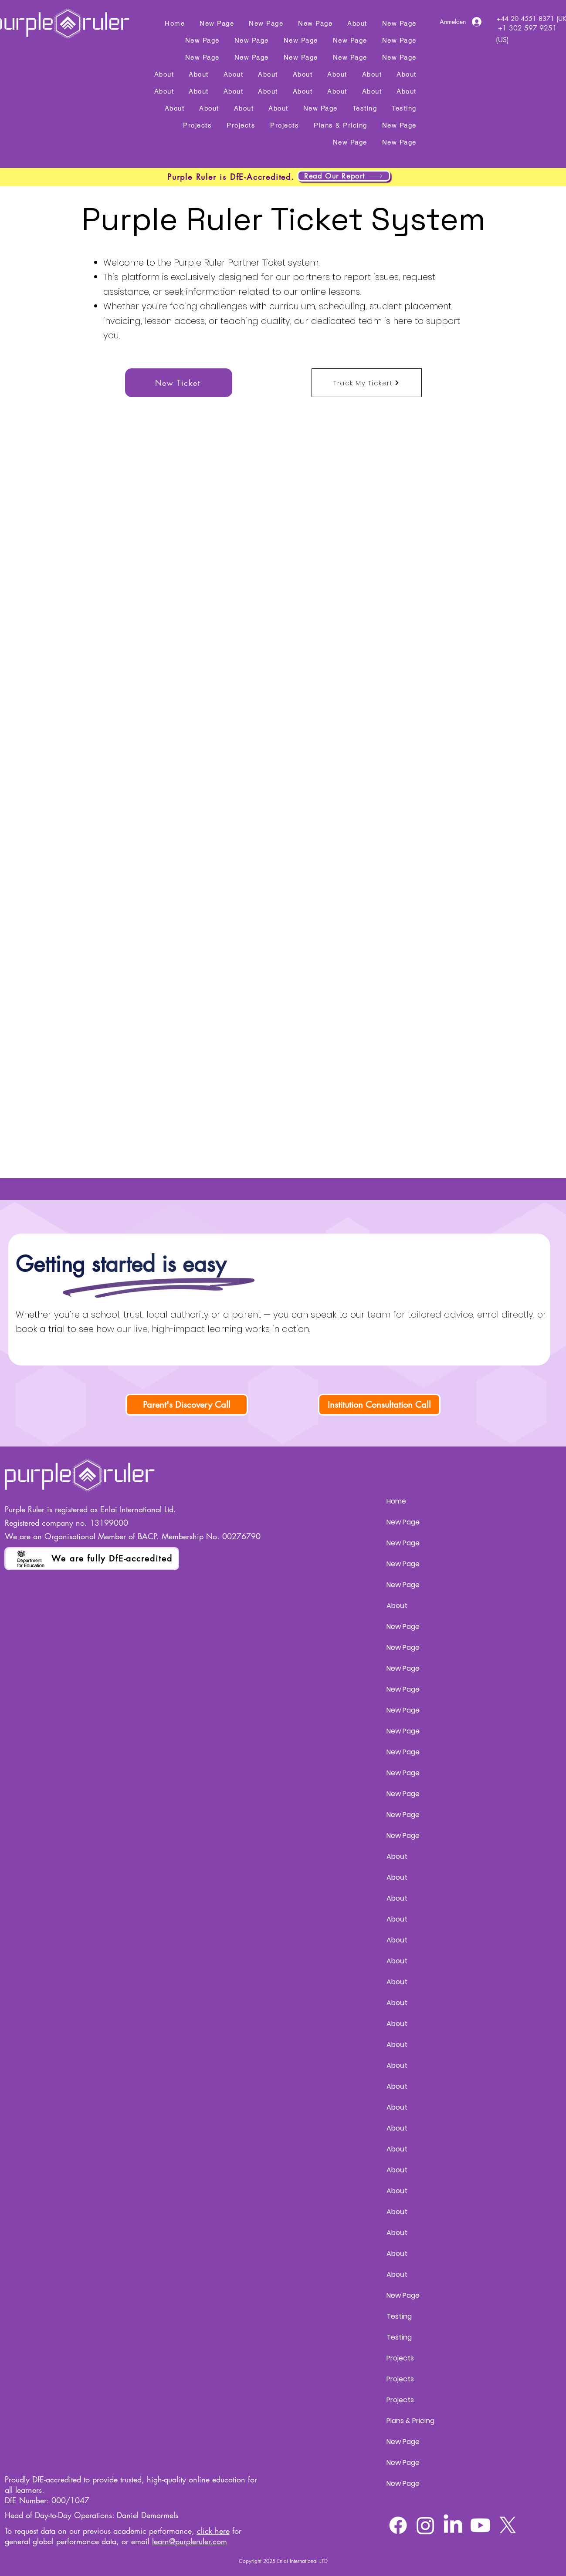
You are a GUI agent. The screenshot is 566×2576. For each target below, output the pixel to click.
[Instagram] (425, 2525)
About (396, 1606)
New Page (403, 1522)
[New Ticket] (178, 382)
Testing (399, 2316)
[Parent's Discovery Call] (186, 1405)
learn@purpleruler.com (189, 2541)
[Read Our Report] (343, 176)
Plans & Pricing (410, 2421)
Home (396, 1501)
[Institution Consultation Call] (379, 1405)
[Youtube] (480, 2525)
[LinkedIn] (452, 2525)
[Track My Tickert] (367, 382)
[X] (507, 2525)
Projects (400, 2358)
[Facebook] (398, 2525)
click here (213, 2530)
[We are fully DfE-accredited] (91, 1558)
